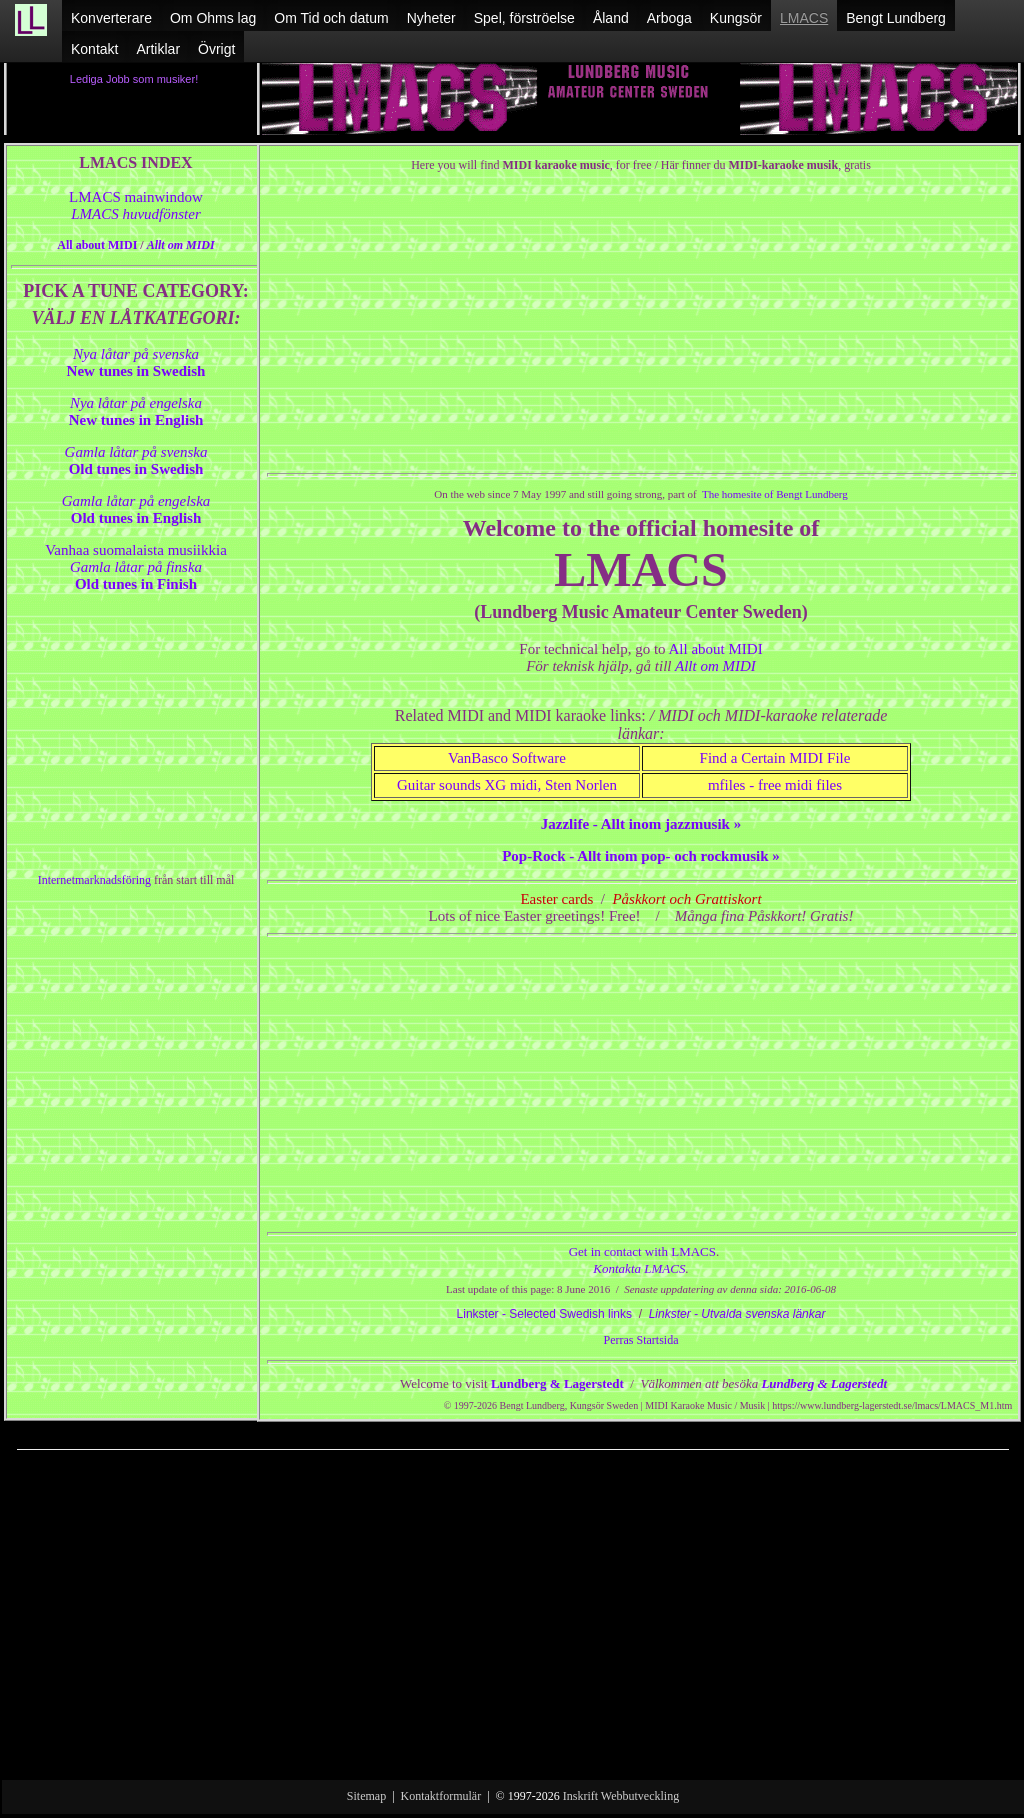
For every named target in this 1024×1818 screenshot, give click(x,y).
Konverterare (111, 18)
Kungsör (736, 18)
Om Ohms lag (213, 18)
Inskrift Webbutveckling (621, 1796)
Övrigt (216, 49)
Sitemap (366, 1796)
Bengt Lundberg (896, 18)
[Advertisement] (513, 1626)
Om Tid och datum (331, 18)
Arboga (669, 18)
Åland (611, 18)
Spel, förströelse (524, 18)
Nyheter (431, 18)
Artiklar (158, 49)
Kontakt (94, 49)
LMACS (804, 18)
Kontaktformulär (441, 1796)
